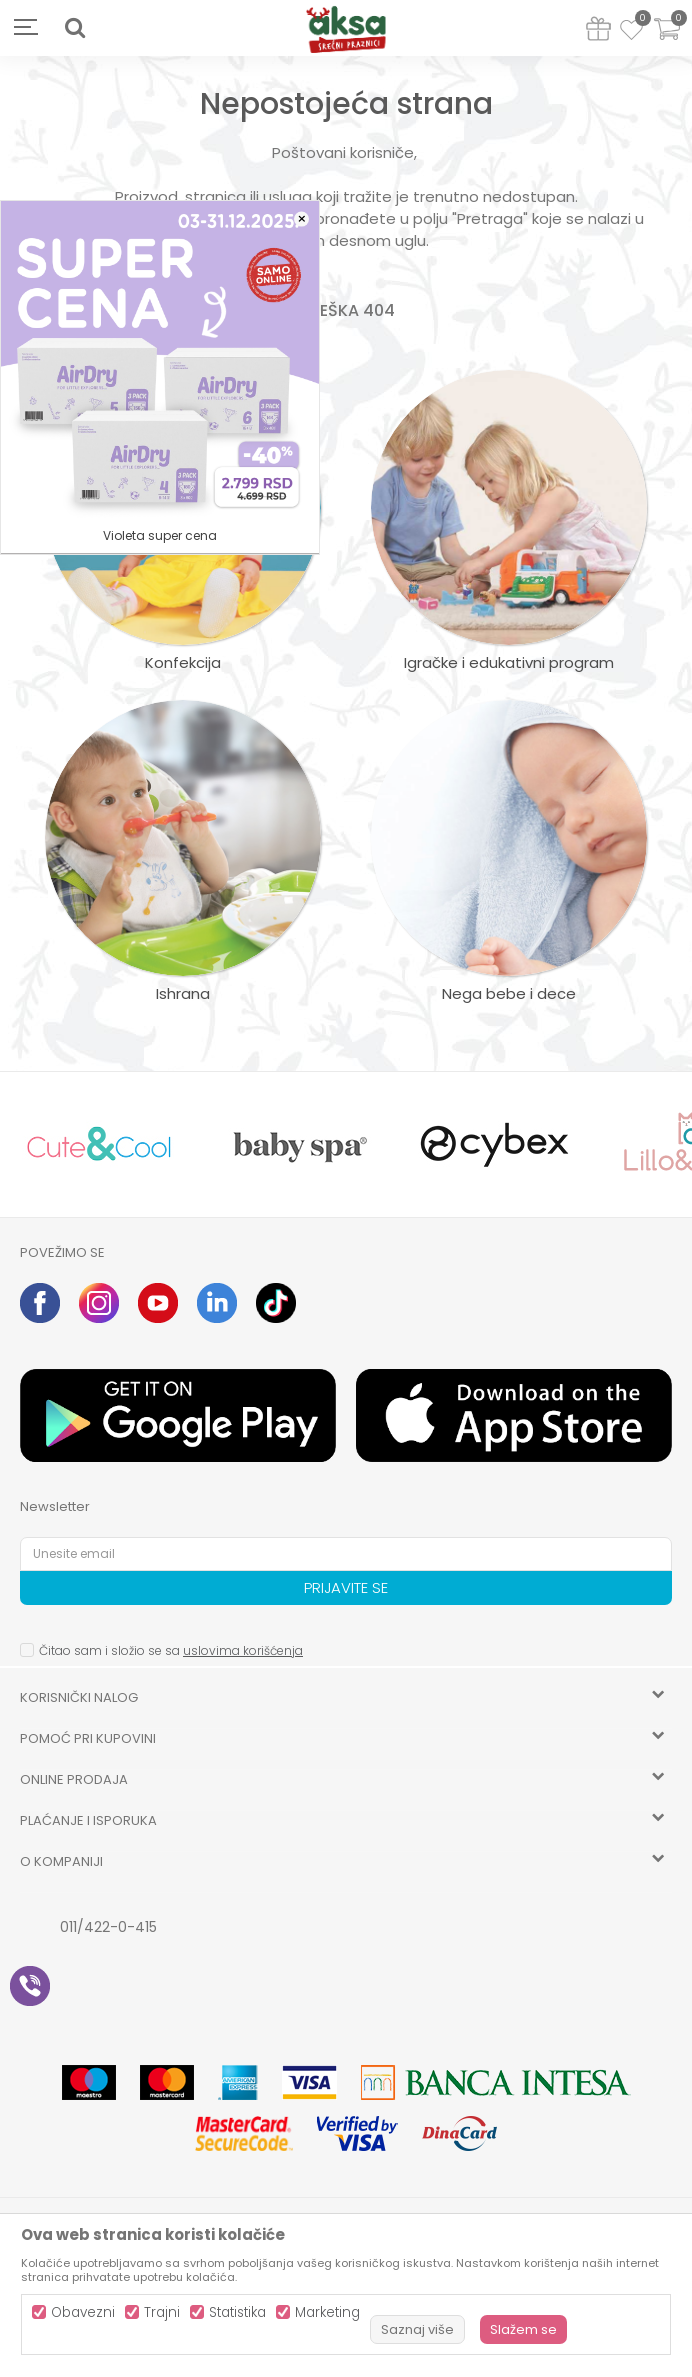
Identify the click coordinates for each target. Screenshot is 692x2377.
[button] (75, 28)
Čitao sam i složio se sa (171, 1650)
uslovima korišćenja (243, 1650)
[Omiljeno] (631, 33)
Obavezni (83, 2312)
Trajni (162, 2312)
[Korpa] (667, 41)
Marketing (327, 2312)
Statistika (237, 2312)
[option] (99, 1144)
